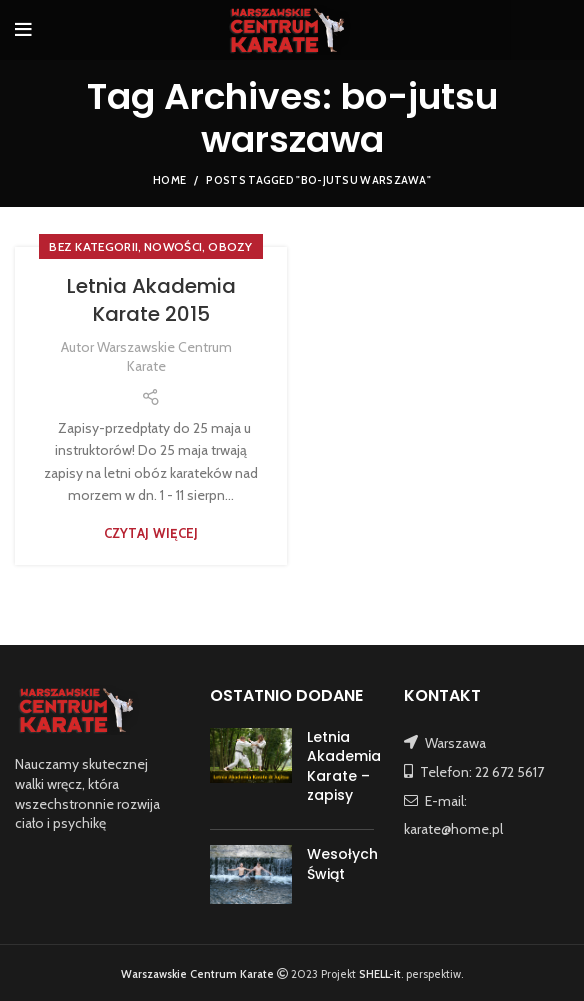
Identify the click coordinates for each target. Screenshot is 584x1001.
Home (169, 180)
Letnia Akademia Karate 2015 (151, 300)
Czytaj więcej (151, 533)
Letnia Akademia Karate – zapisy (344, 766)
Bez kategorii (93, 246)
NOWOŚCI (173, 246)
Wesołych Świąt (342, 864)
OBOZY (230, 246)
